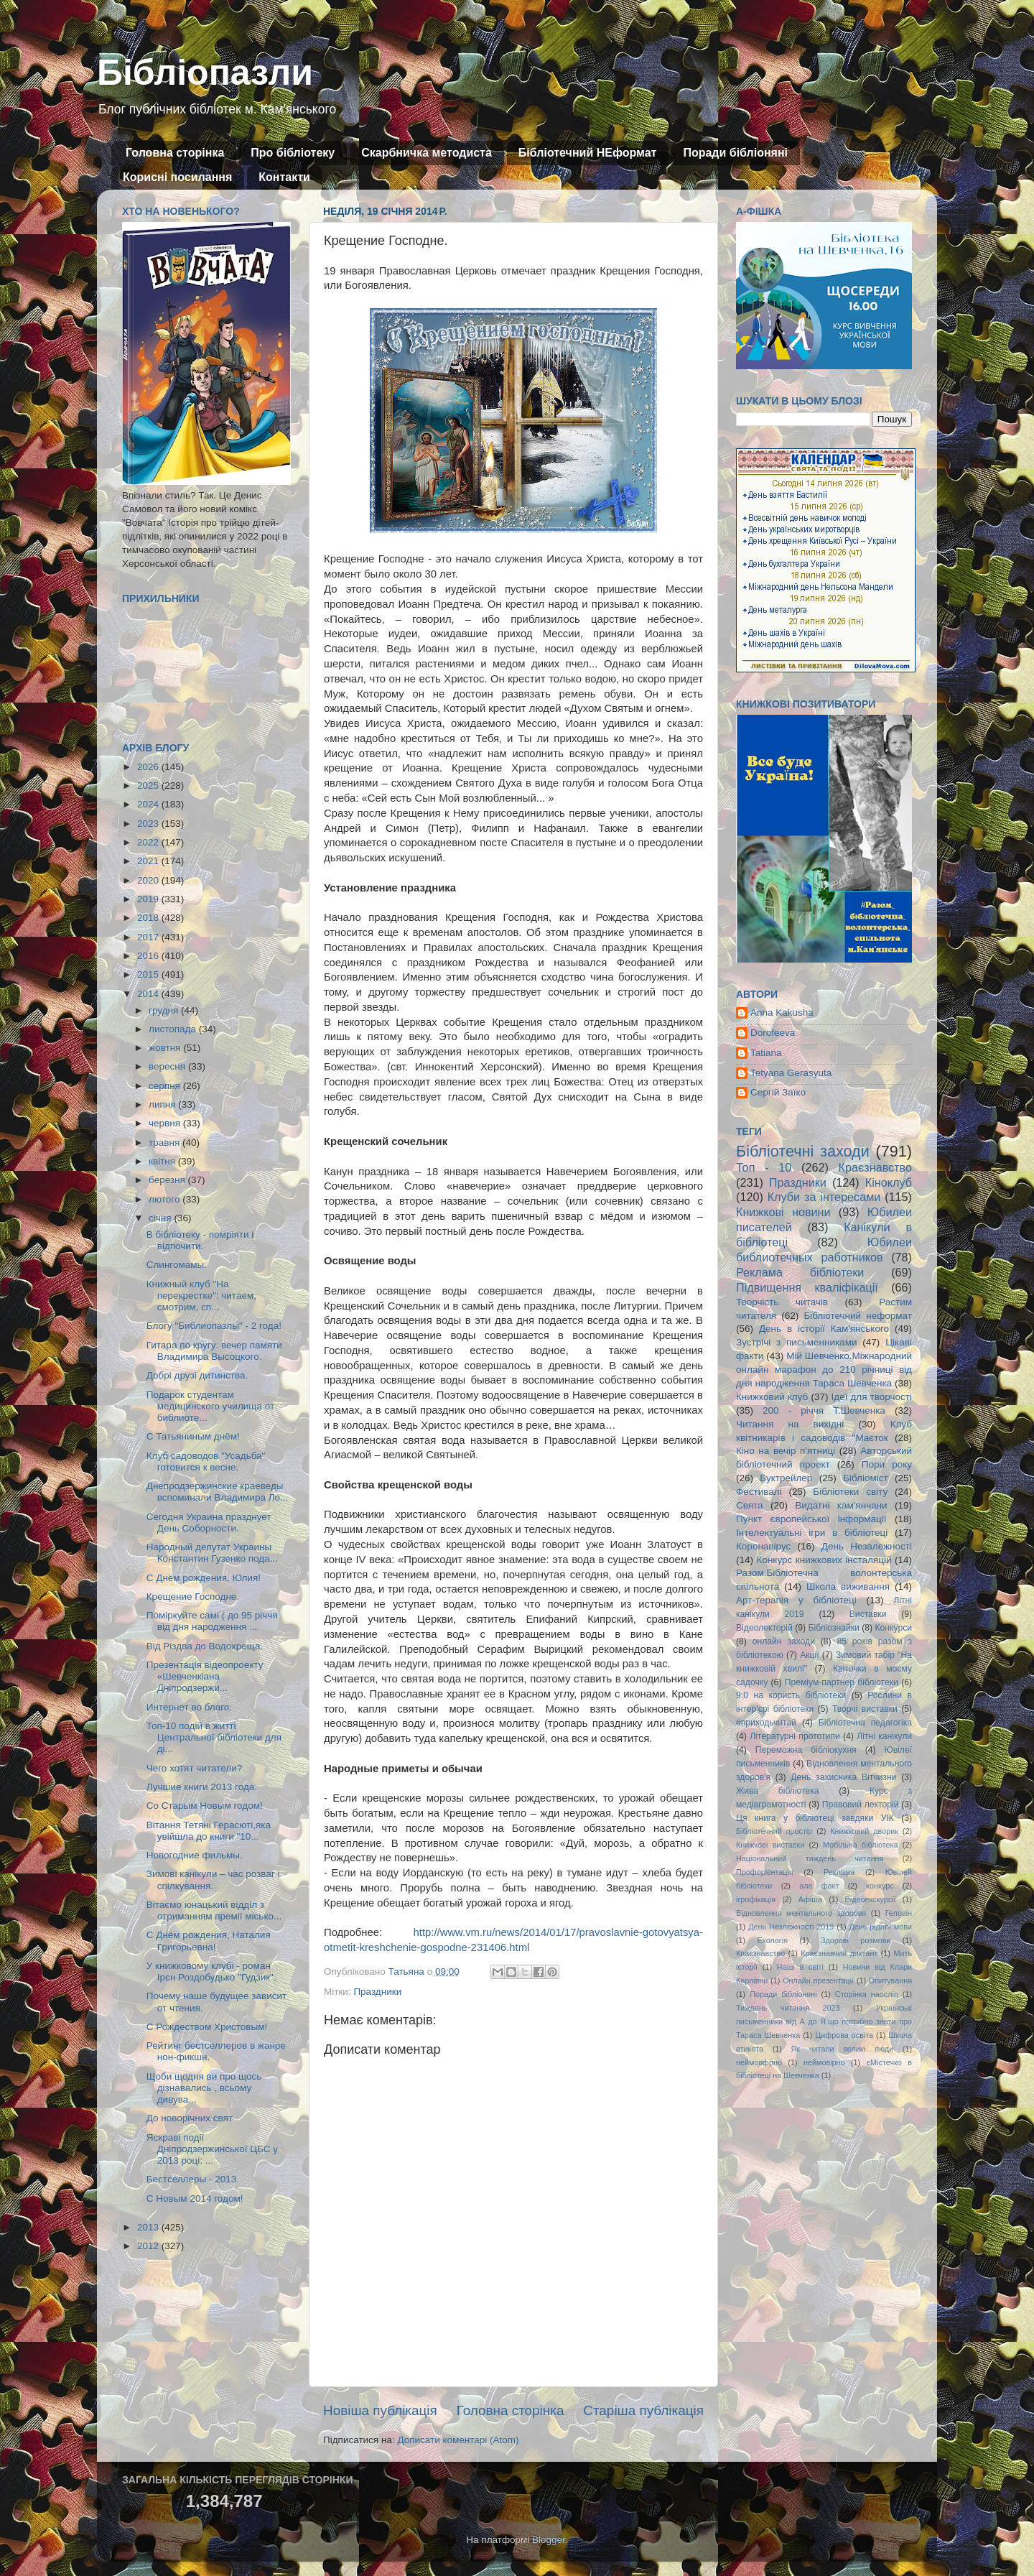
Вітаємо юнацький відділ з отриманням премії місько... (213, 1910)
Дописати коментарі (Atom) (457, 2439)
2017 (149, 937)
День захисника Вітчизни (843, 1777)
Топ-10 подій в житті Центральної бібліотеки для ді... (213, 1737)
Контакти (284, 177)
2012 (149, 2246)
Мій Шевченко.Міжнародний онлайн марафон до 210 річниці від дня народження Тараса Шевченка (824, 1369)
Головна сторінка (175, 153)
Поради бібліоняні (735, 153)
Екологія (773, 1940)
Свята (749, 1505)
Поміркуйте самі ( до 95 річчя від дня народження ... (212, 1621)
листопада (174, 1029)
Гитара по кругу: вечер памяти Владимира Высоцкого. (214, 1351)
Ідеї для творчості (872, 1396)
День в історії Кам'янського (824, 1328)
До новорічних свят (189, 2118)
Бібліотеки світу (850, 1491)
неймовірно (824, 2062)
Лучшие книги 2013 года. (201, 1787)
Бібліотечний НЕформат (587, 153)
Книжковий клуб (772, 1396)
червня (166, 1123)
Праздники (377, 1991)
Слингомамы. (176, 1264)
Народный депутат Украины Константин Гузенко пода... (212, 1553)
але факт (819, 1885)
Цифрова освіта (844, 2035)
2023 (149, 823)
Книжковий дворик (864, 1831)
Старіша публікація (643, 2410)
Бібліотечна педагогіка (865, 1723)
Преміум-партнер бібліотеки (841, 1682)
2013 (149, 2227)
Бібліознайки (833, 1628)
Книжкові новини (783, 1211)
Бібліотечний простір (774, 1831)
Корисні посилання (177, 177)
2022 (149, 842)
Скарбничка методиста (426, 153)
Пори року (887, 1464)
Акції (809, 1655)
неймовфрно (759, 2062)
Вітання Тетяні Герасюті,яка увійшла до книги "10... (208, 1831)
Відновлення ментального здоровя (801, 1913)
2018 (149, 917)
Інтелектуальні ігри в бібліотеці (812, 1532)
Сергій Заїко (778, 1092)
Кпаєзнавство (760, 1953)
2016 (149, 955)
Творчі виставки (865, 1709)
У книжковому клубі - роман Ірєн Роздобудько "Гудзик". (211, 1971)
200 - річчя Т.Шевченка (824, 1410)
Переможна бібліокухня (806, 1750)
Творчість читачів (782, 1302)
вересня (168, 1066)
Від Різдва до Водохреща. (204, 1646)
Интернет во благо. (189, 1707)
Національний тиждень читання (809, 1858)
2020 (149, 880)
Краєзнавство (875, 1167)
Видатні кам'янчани (841, 1505)
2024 (149, 804)
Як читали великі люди (842, 2048)
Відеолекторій (764, 1628)
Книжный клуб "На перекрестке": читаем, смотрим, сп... (201, 1295)
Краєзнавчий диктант (839, 1953)
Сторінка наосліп (866, 1994)
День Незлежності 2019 (791, 1926)
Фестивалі (759, 1491)
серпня (166, 1085)
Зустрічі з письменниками (796, 1342)
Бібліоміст (865, 1478)
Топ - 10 (763, 1167)
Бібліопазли (205, 72)
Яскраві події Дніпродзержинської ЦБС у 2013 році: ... (212, 2149)
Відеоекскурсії (870, 1899)
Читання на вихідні (790, 1424)
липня (163, 1104)
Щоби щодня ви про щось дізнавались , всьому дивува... (204, 2088)
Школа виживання (848, 1586)
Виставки (868, 1614)
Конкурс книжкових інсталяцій (824, 1560)
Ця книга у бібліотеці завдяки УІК (815, 1818)
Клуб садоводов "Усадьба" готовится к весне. (206, 1461)
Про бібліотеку (293, 153)
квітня (163, 1161)
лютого (165, 1199)
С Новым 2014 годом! (194, 2198)
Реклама (839, 1872)
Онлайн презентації (818, 1980)
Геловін (898, 1913)
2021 (149, 861)
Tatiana (766, 1052)
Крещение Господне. (192, 1596)
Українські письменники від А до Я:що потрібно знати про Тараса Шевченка (824, 2021)
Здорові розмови (855, 1940)
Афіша (810, 1899)
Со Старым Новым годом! (204, 1805)
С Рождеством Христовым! (206, 2026)
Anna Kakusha (782, 1012)
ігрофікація (756, 1899)
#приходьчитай (766, 1723)
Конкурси (894, 1628)
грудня (165, 1010)
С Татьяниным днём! (193, 1436)
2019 (149, 899)
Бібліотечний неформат (858, 1315)
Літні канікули (884, 1736)
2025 (149, 785)
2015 (149, 974)
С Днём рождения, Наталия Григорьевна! (208, 1940)
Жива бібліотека (777, 1791)
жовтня (166, 1047)
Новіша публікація (380, 2410)
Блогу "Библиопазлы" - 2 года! (213, 1325)
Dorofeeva (772, 1032)
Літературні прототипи (795, 1736)
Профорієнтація (764, 1872)
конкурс (879, 1885)
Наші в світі (800, 1967)
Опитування (890, 1980)
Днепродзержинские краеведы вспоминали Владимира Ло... (217, 1492)
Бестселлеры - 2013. (192, 2179)
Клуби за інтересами (824, 1196)
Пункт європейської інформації (811, 1519)
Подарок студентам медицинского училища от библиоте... (210, 1406)
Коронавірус (763, 1546)
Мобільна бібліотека (860, 1844)
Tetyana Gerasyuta (791, 1072)
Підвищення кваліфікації (807, 1287)
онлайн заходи (784, 1641)
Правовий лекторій (860, 1804)
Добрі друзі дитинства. (197, 1375)
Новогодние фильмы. (194, 1855)
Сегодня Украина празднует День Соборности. (208, 1522)
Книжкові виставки (770, 1844)
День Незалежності (866, 1546)
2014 (149, 993)
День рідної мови (880, 1926)
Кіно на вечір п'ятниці (785, 1450)
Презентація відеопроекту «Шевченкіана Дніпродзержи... (205, 1676)
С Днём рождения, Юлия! (203, 1577)
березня (168, 1180)
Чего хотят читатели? (194, 1768)
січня (161, 1218)
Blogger (548, 2539)
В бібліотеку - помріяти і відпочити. (199, 1240)
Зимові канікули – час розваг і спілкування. (213, 1879)
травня (165, 1142)
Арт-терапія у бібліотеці (796, 1600)
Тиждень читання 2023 (788, 2007)
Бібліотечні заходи (803, 1151)
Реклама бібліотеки (800, 1272)
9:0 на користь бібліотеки (791, 1695)
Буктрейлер (786, 1478)
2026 (149, 766)
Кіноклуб (888, 1182)
